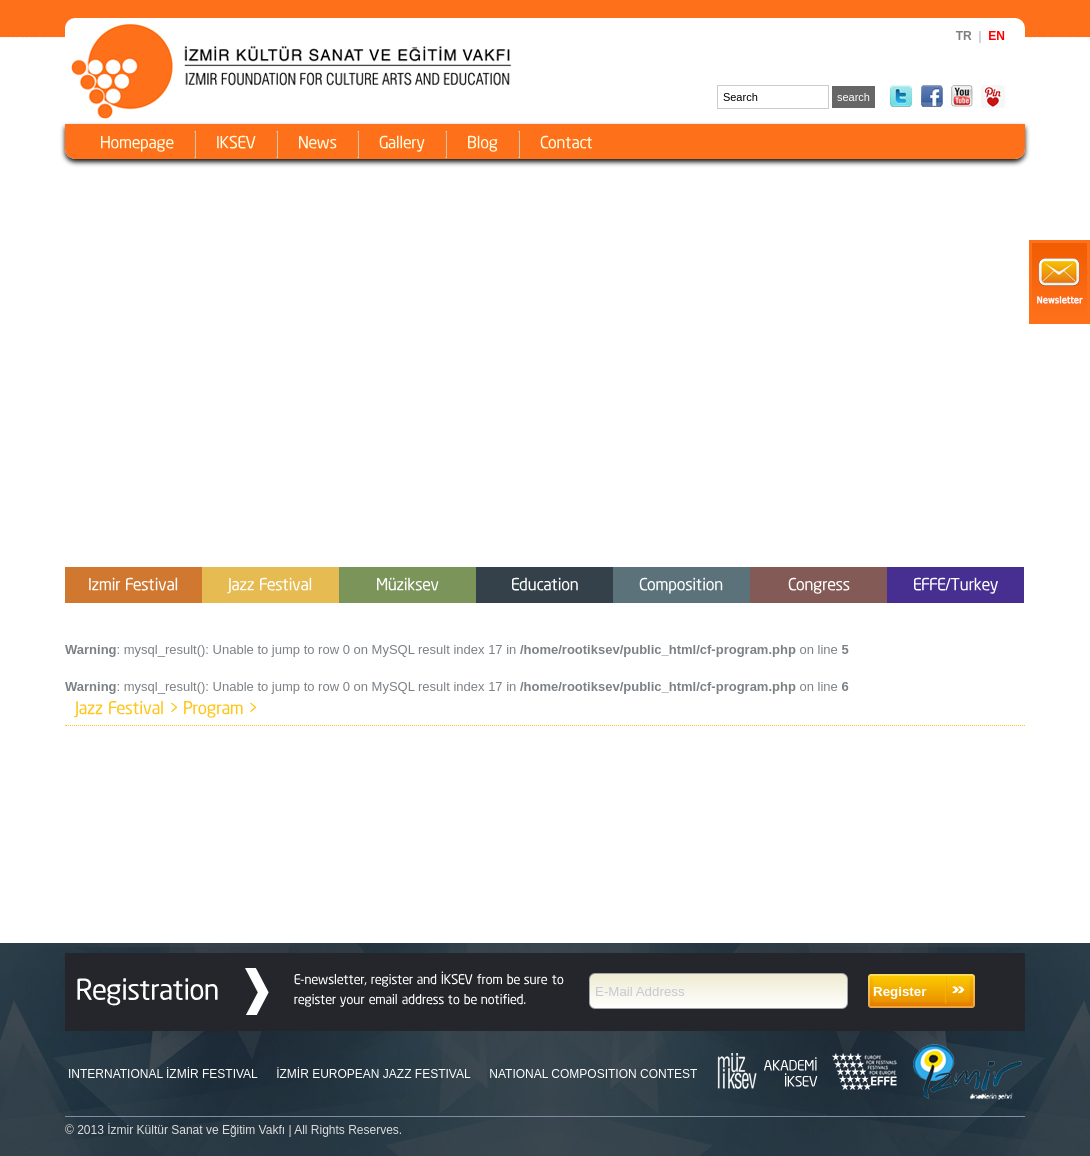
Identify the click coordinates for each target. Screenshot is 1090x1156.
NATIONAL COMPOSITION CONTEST (593, 1074)
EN (996, 36)
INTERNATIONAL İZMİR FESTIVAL (163, 1074)
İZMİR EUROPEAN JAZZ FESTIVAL (373, 1074)
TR (964, 36)
